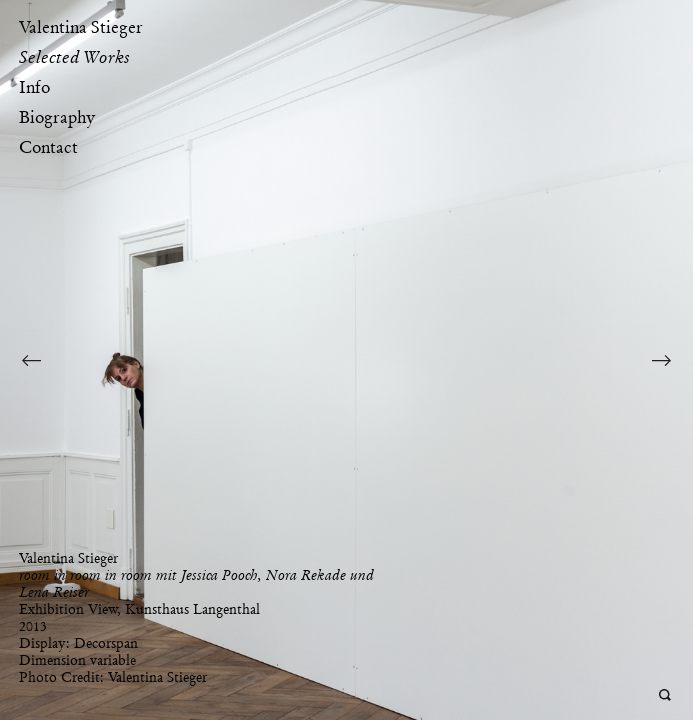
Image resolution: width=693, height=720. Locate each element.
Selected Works (74, 57)
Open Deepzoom (665, 695)
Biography (57, 117)
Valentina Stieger (81, 27)
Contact (48, 147)
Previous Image (31, 360)
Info (34, 87)
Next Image (662, 360)
